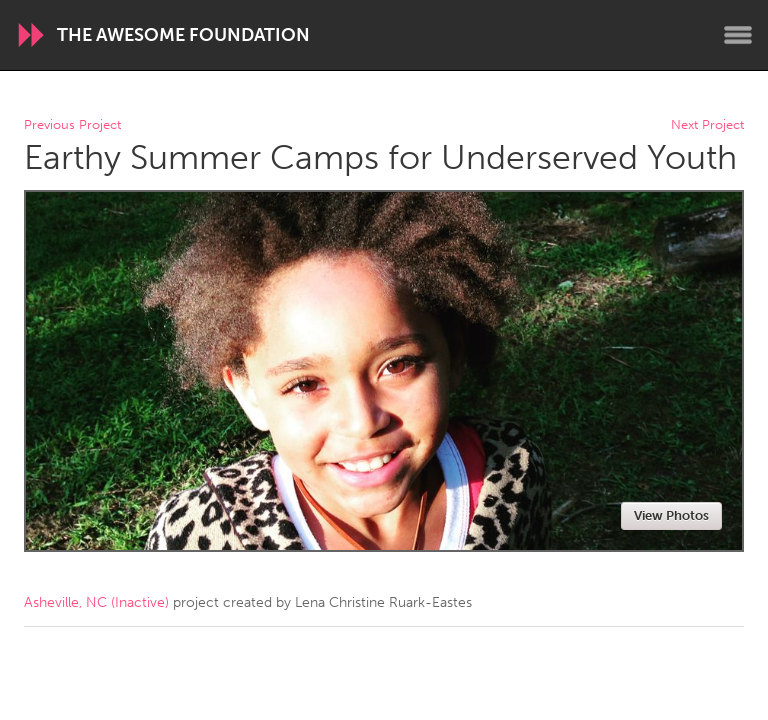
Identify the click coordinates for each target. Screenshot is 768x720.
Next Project (707, 125)
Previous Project (72, 125)
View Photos (671, 515)
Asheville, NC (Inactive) (96, 602)
